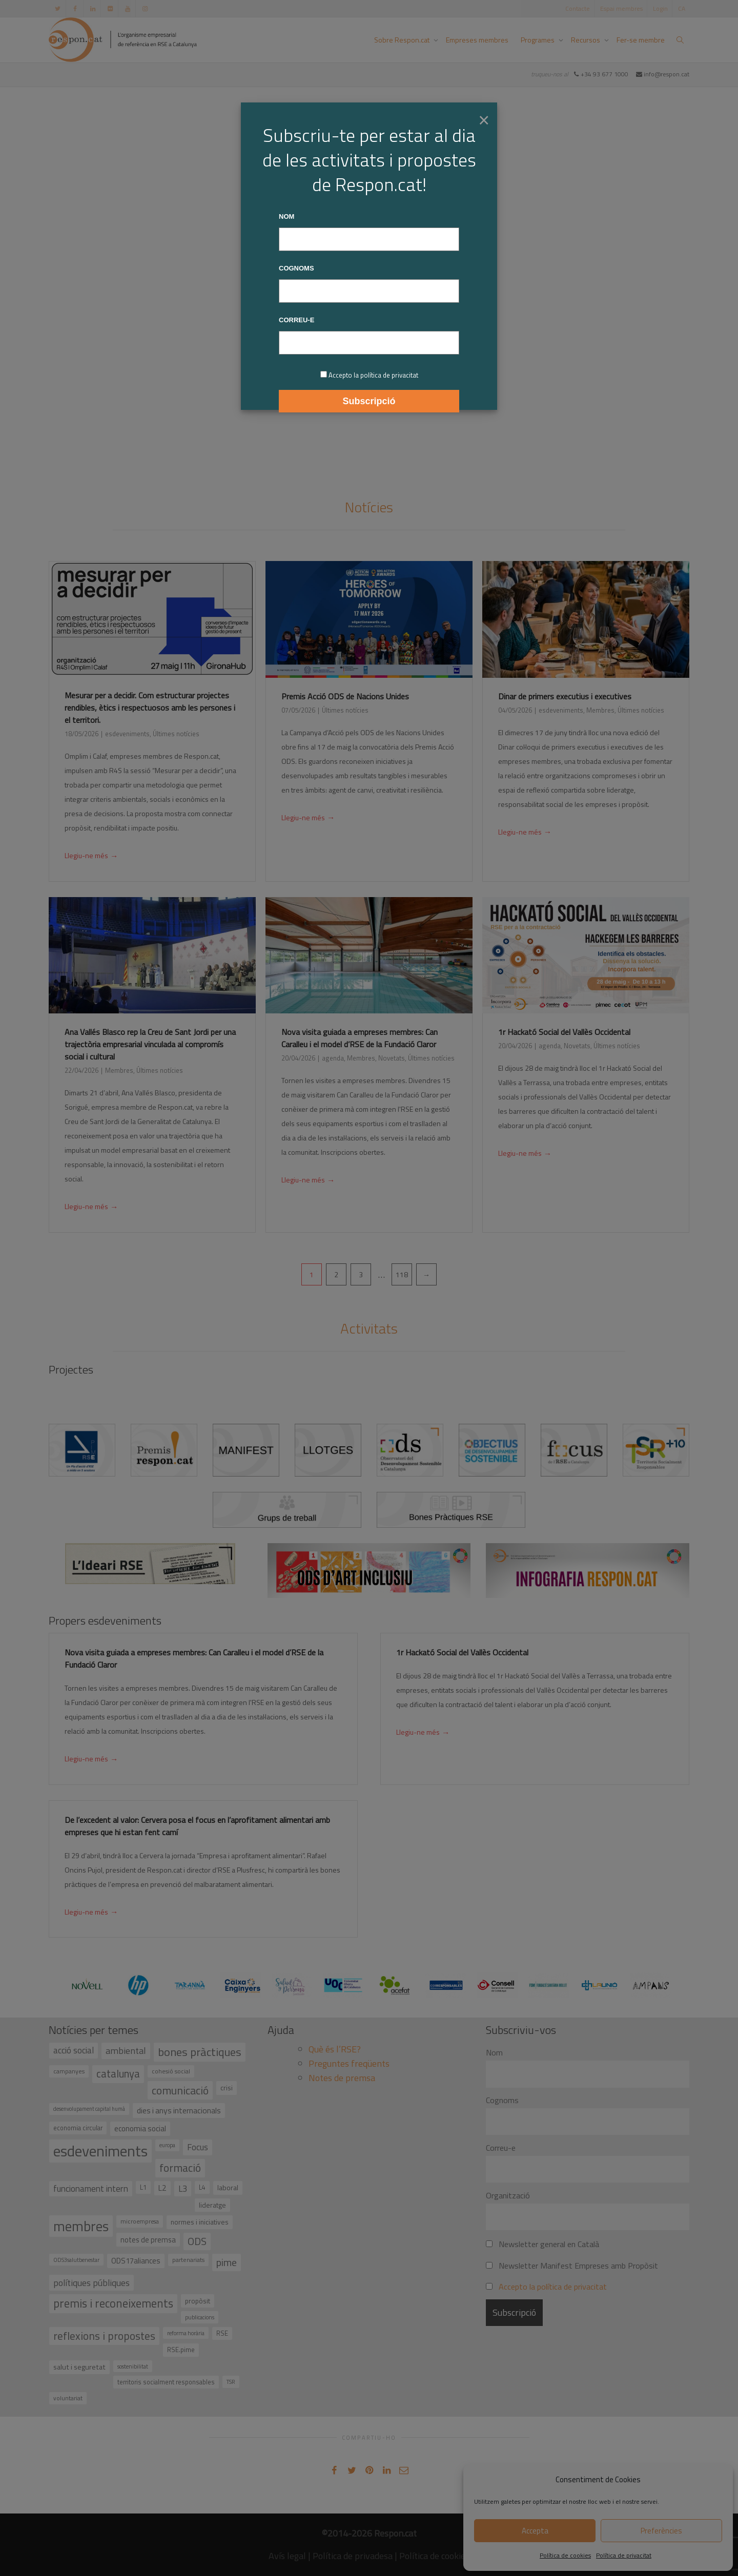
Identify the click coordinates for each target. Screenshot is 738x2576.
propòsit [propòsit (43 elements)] (197, 2301)
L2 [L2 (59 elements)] (162, 2188)
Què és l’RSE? (335, 2049)
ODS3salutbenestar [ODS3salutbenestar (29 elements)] (76, 2259)
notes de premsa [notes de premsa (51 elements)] (148, 2240)
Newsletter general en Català (542, 2244)
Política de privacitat (623, 2555)
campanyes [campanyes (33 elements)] (69, 2071)
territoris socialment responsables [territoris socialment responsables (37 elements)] (166, 2382)
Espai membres (621, 8)
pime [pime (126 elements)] (226, 2262)
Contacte (577, 8)
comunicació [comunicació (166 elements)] (180, 2090)
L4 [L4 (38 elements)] (202, 2187)
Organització (508, 2195)
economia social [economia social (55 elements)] (140, 2128)
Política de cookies (565, 2555)
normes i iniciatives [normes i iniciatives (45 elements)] (200, 2221)
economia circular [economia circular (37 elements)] (77, 2128)
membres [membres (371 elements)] (81, 2226)
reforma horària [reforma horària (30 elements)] (185, 2333)
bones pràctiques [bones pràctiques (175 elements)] (199, 2052)
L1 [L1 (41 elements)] (143, 2187)
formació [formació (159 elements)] (180, 2167)
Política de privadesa (353, 2556)
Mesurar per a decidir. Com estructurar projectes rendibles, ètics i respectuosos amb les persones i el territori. (150, 707)
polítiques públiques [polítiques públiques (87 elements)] (91, 2283)
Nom (494, 2052)
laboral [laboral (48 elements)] (227, 2187)
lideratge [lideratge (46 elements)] (212, 2204)
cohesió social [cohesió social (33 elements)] (171, 2071)
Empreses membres (477, 39)
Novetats (391, 1058)
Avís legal (287, 2556)
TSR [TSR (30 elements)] (231, 2381)
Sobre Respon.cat (402, 39)
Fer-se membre (641, 39)
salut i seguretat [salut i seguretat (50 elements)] (79, 2367)
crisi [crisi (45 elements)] (226, 2087)
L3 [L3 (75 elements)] (182, 2188)
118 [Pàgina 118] (402, 1274)
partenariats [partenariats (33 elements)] (188, 2260)
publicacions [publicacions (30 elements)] (199, 2317)
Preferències (661, 2531)
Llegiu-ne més (91, 856)
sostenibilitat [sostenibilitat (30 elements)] (132, 2366)
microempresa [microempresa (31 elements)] (139, 2221)
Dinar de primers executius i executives (564, 696)
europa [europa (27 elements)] (167, 2145)
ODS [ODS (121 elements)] (197, 2241)
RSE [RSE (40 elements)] (222, 2333)
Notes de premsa (342, 2078)
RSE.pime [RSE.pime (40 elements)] (181, 2349)
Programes (538, 39)
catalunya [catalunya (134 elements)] (118, 2074)
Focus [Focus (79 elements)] (197, 2147)
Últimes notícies (176, 734)
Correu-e (501, 2148)
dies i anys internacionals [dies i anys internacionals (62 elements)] (179, 2110)
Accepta (535, 2531)
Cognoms (502, 2100)
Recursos (586, 39)
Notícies (369, 507)
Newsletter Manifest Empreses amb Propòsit (572, 2265)
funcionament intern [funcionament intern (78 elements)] (90, 2188)
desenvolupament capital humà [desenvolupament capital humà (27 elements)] (89, 2109)
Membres (600, 710)
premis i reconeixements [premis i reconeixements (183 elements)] (113, 2303)
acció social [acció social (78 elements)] (73, 2050)
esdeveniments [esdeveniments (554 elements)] (100, 2150)
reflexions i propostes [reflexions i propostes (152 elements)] (104, 2336)
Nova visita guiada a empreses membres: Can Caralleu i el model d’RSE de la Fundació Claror (359, 1038)
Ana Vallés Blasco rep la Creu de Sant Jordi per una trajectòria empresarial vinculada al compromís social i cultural (150, 1044)
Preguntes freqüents (349, 2063)
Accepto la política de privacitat (553, 2286)
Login (660, 8)
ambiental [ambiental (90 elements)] (126, 2051)
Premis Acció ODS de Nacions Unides (345, 696)
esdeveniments (127, 734)
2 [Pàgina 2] (336, 1274)
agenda (333, 1058)
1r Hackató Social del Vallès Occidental (564, 1032)
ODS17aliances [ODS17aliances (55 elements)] (135, 2261)
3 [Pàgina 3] (361, 1274)
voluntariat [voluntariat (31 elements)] (68, 2398)
